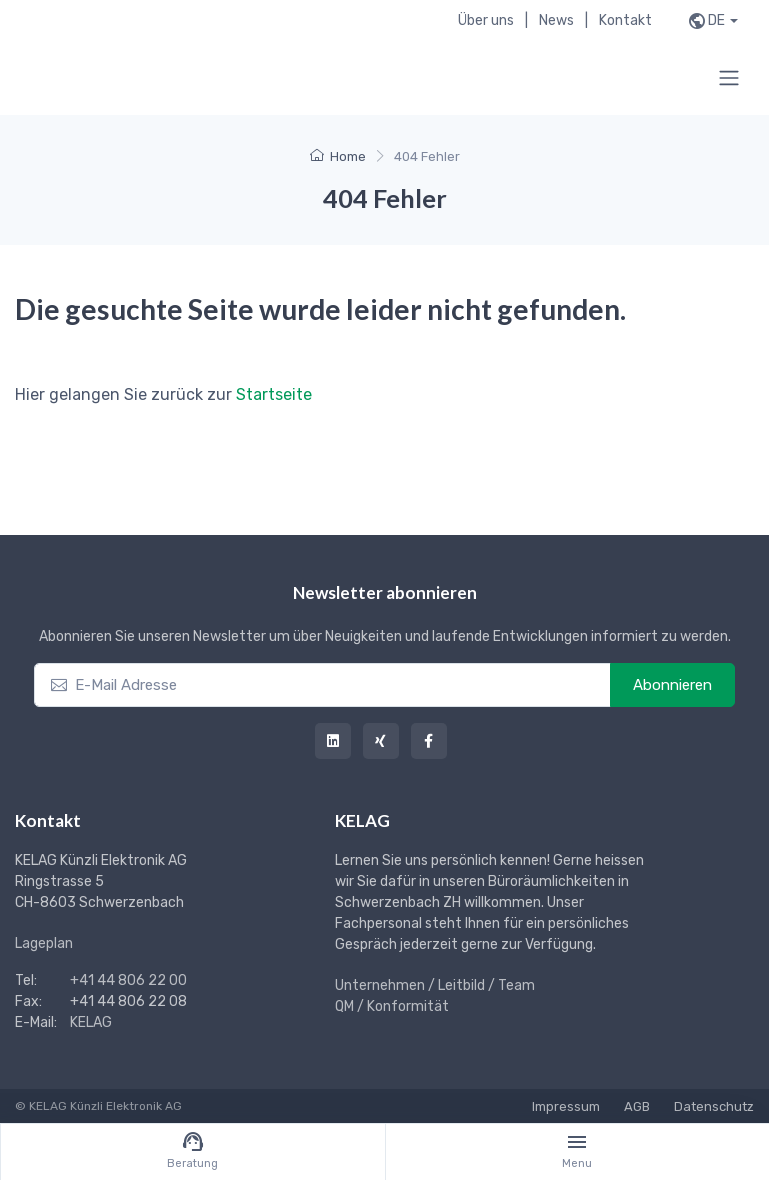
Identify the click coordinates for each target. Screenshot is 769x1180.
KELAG (91, 1022)
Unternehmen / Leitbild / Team (435, 985)
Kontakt (625, 20)
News (556, 20)
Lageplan (44, 943)
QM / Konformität (392, 1006)
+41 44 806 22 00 (128, 980)
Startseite (274, 394)
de (716, 20)
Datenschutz (714, 1106)
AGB (637, 1106)
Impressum (566, 1106)
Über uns (486, 20)
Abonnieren (672, 685)
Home (338, 156)
